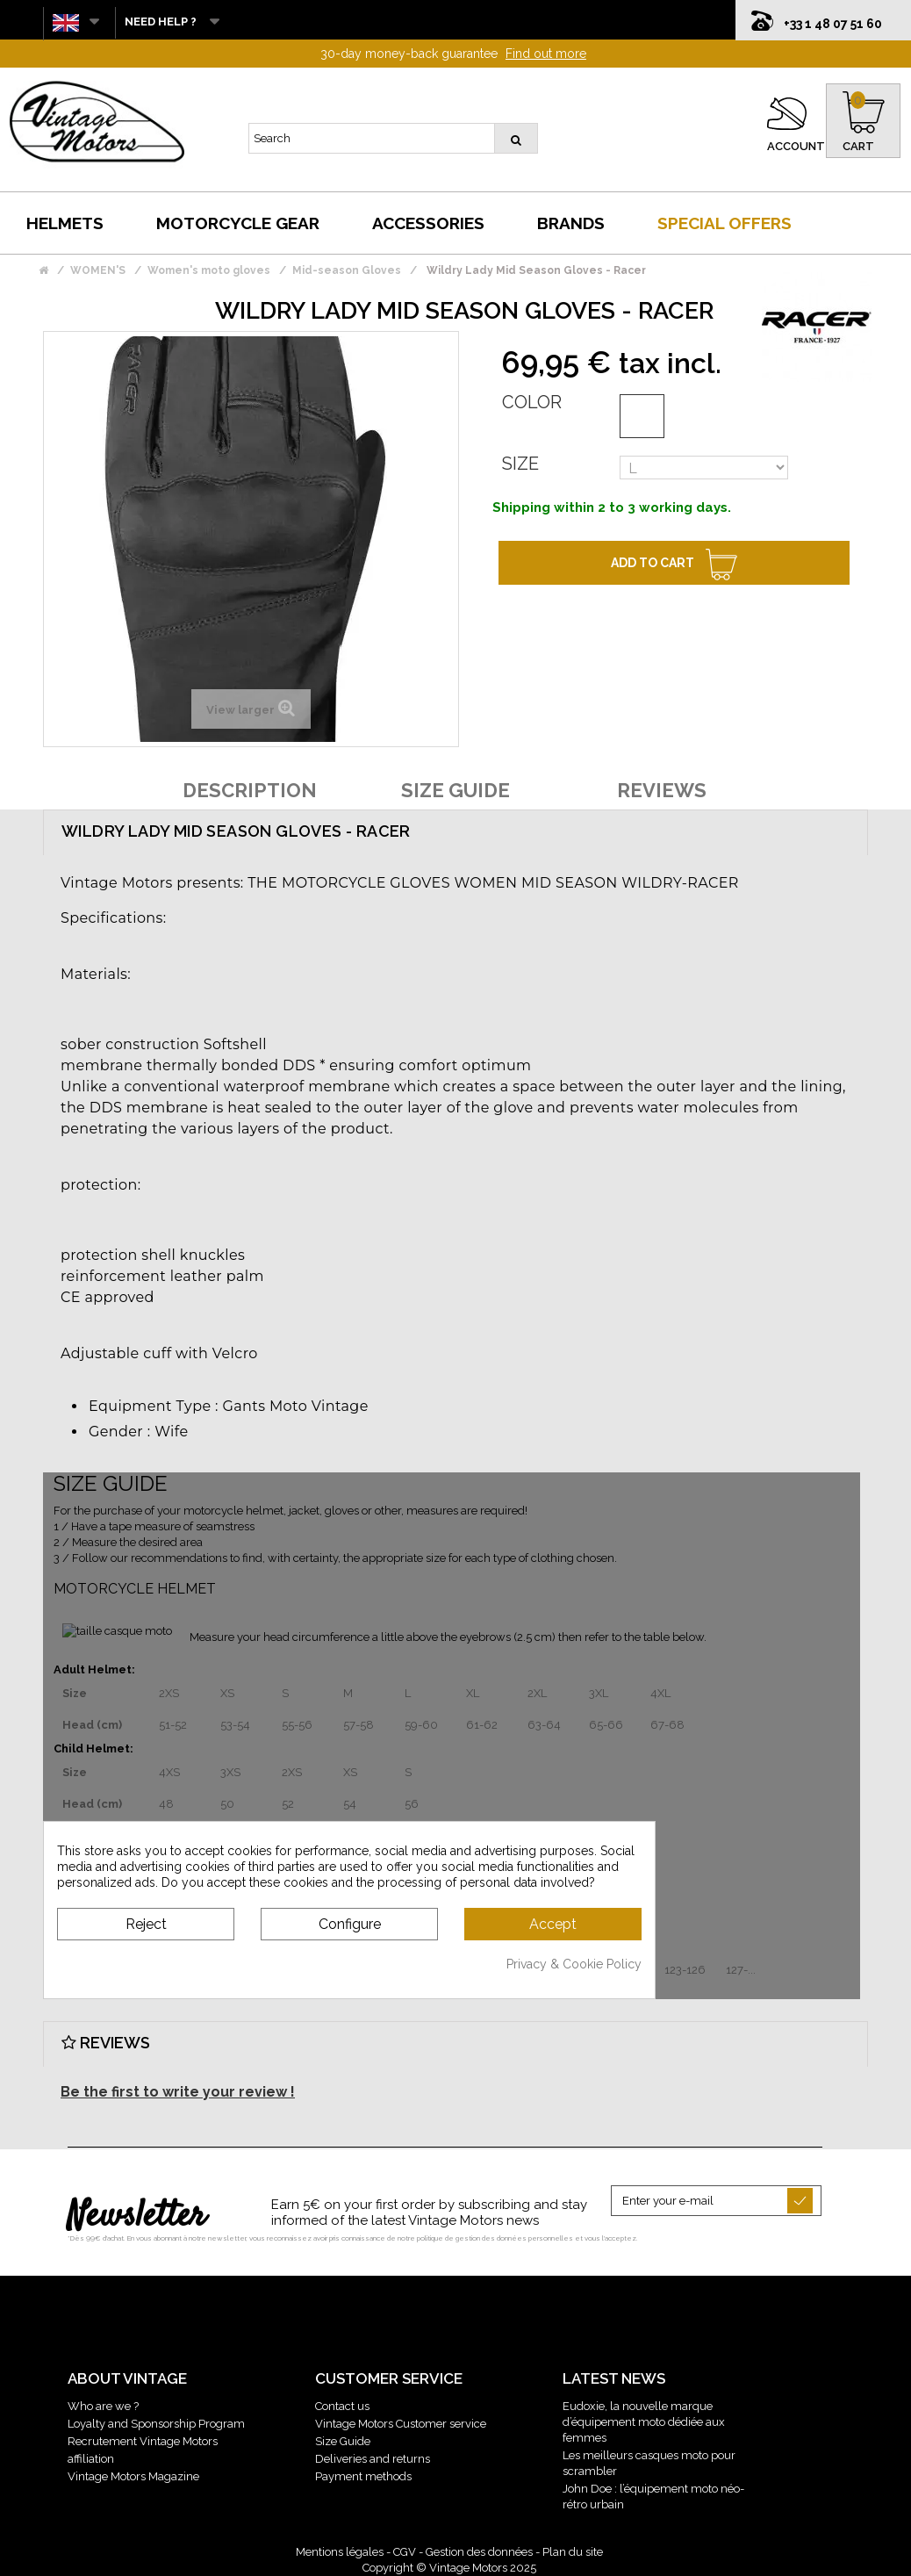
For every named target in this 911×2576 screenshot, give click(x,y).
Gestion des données (479, 2551)
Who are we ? (103, 2406)
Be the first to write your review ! (178, 2091)
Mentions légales (340, 2551)
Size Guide (342, 2441)
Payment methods (363, 2476)
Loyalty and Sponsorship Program (156, 2423)
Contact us (342, 2406)
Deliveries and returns (372, 2458)
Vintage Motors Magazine (133, 2476)
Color (532, 402)
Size (520, 463)
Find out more (546, 54)
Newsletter (136, 2216)
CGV (404, 2551)
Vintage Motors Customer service (400, 2423)
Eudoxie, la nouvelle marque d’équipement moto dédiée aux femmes (644, 2422)
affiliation (91, 2458)
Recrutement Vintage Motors (143, 2441)
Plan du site (572, 2551)
